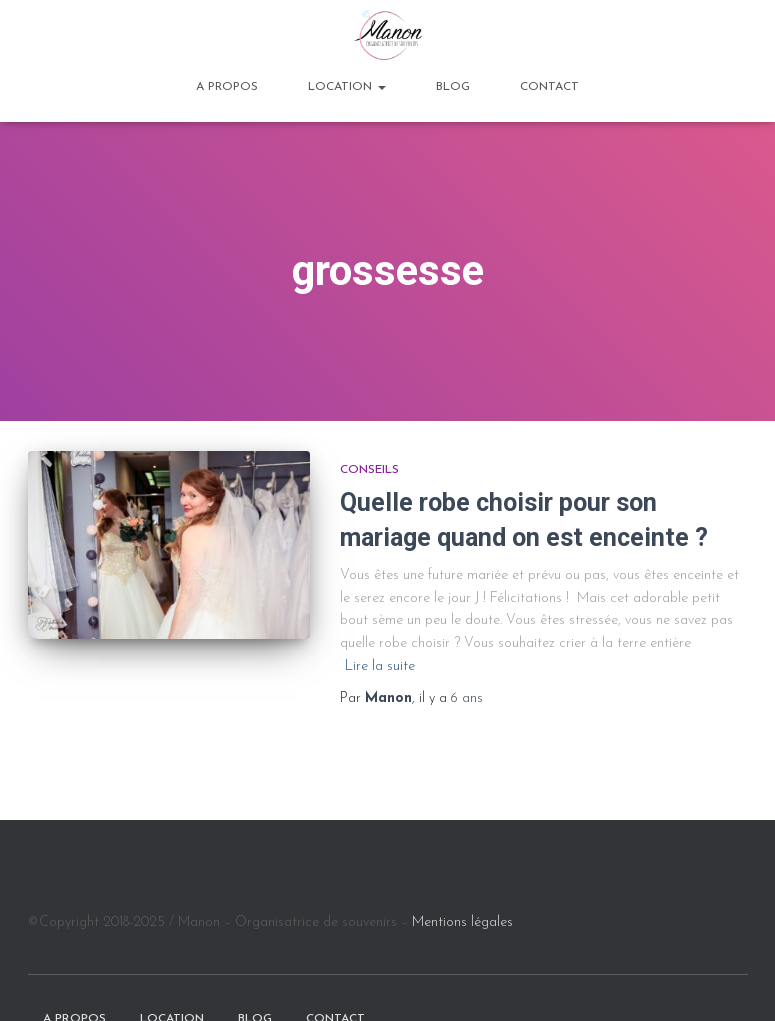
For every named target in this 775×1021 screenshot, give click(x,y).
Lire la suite (380, 666)
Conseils (369, 470)
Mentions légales (462, 922)
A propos (227, 87)
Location (347, 87)
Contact (549, 87)
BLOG (453, 87)
